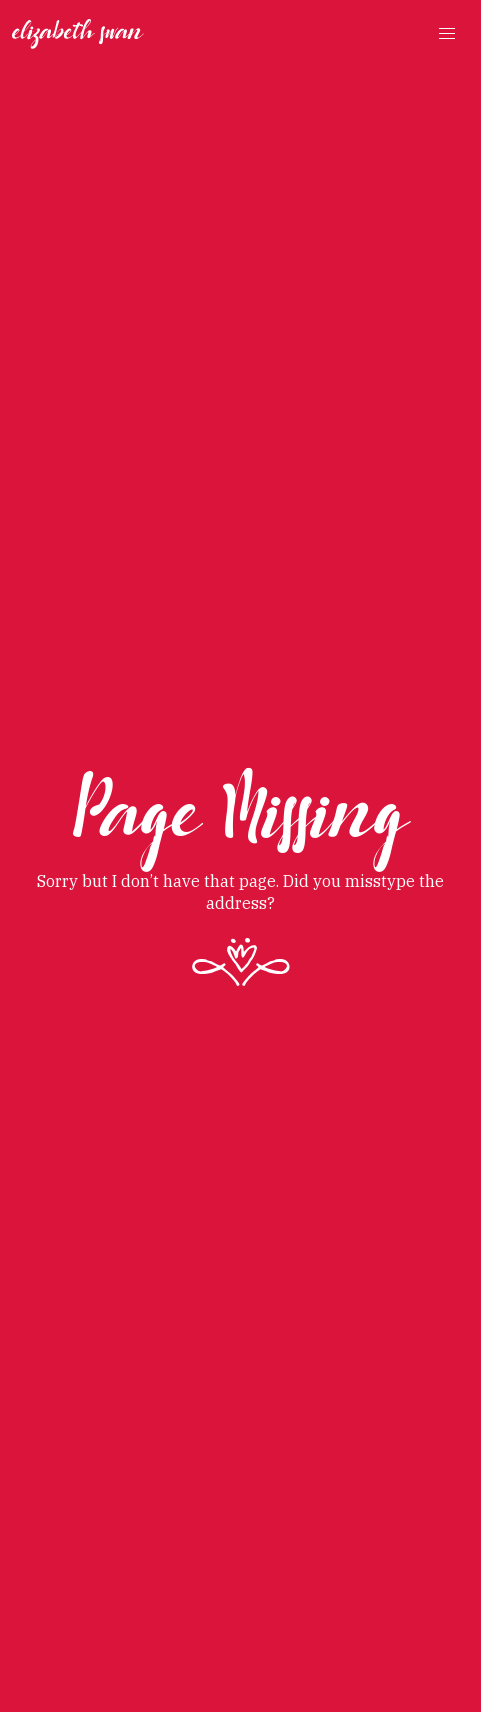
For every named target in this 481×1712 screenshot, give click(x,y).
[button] (447, 34)
